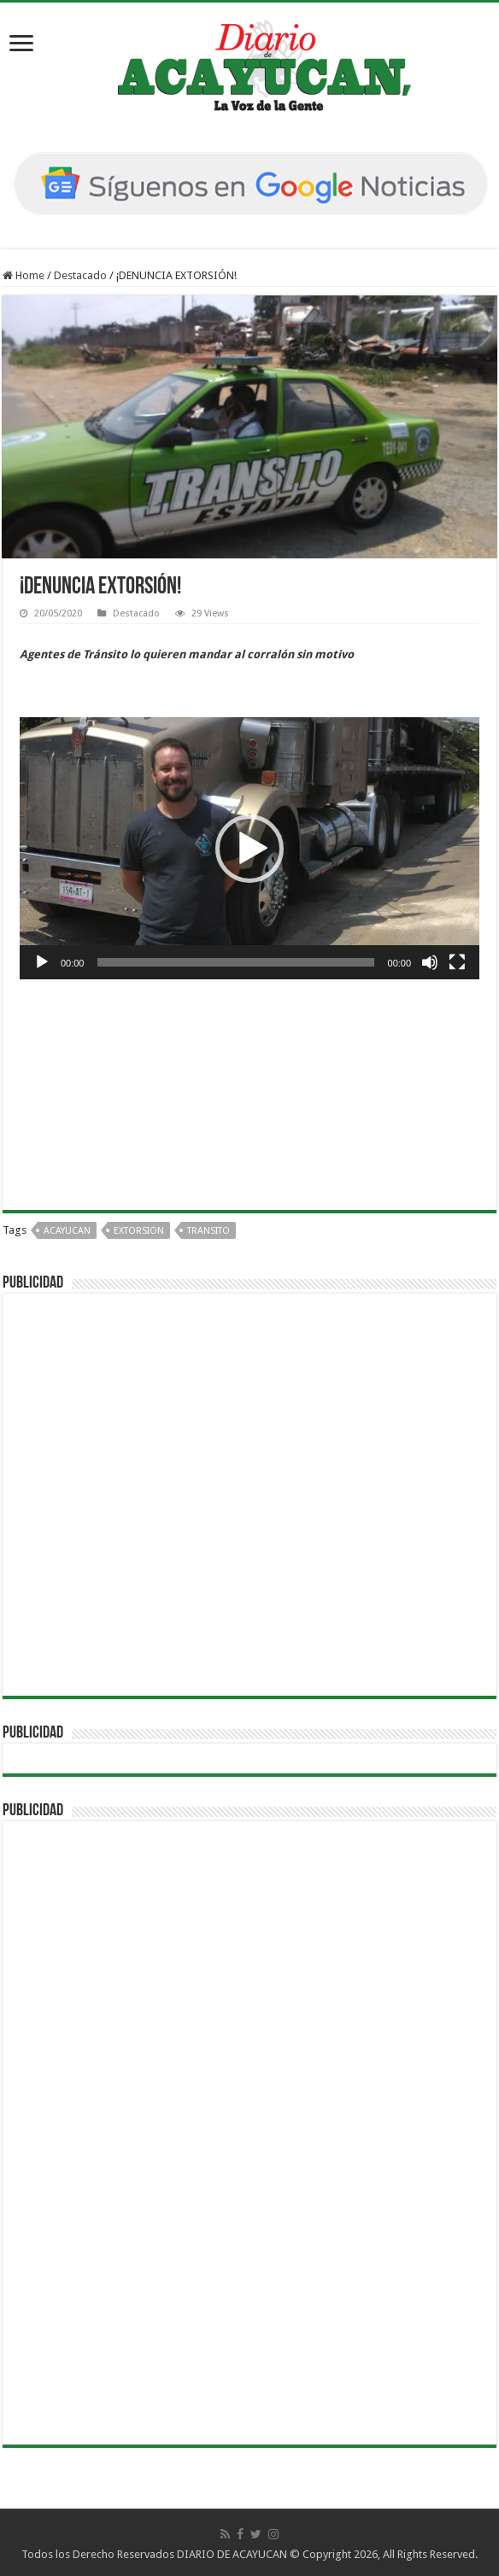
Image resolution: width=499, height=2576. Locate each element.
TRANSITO (208, 1230)
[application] (249, 848)
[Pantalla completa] (457, 962)
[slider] (235, 962)
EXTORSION (139, 1230)
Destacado (80, 275)
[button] (249, 849)
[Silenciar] (429, 962)
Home (23, 275)
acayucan (67, 1230)
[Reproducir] (41, 962)
